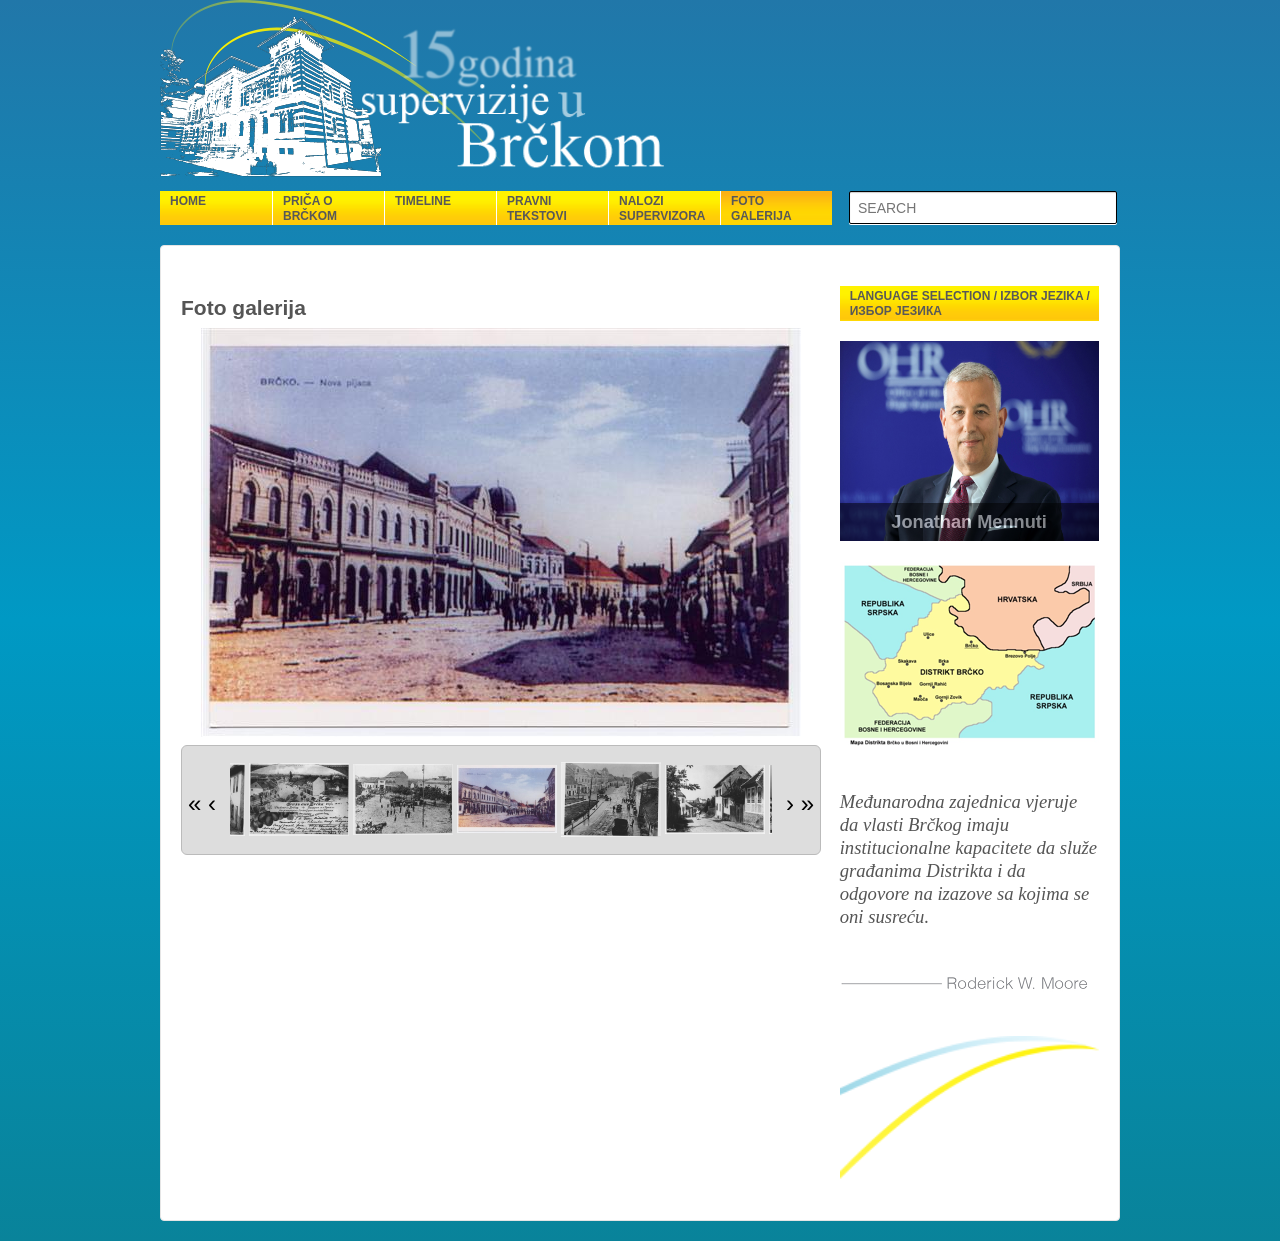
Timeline (423, 201)
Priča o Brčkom (310, 208)
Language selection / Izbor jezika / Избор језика (970, 303)
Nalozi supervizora (662, 208)
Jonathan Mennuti (969, 522)
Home (188, 201)
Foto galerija (761, 208)
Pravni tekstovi (537, 208)
